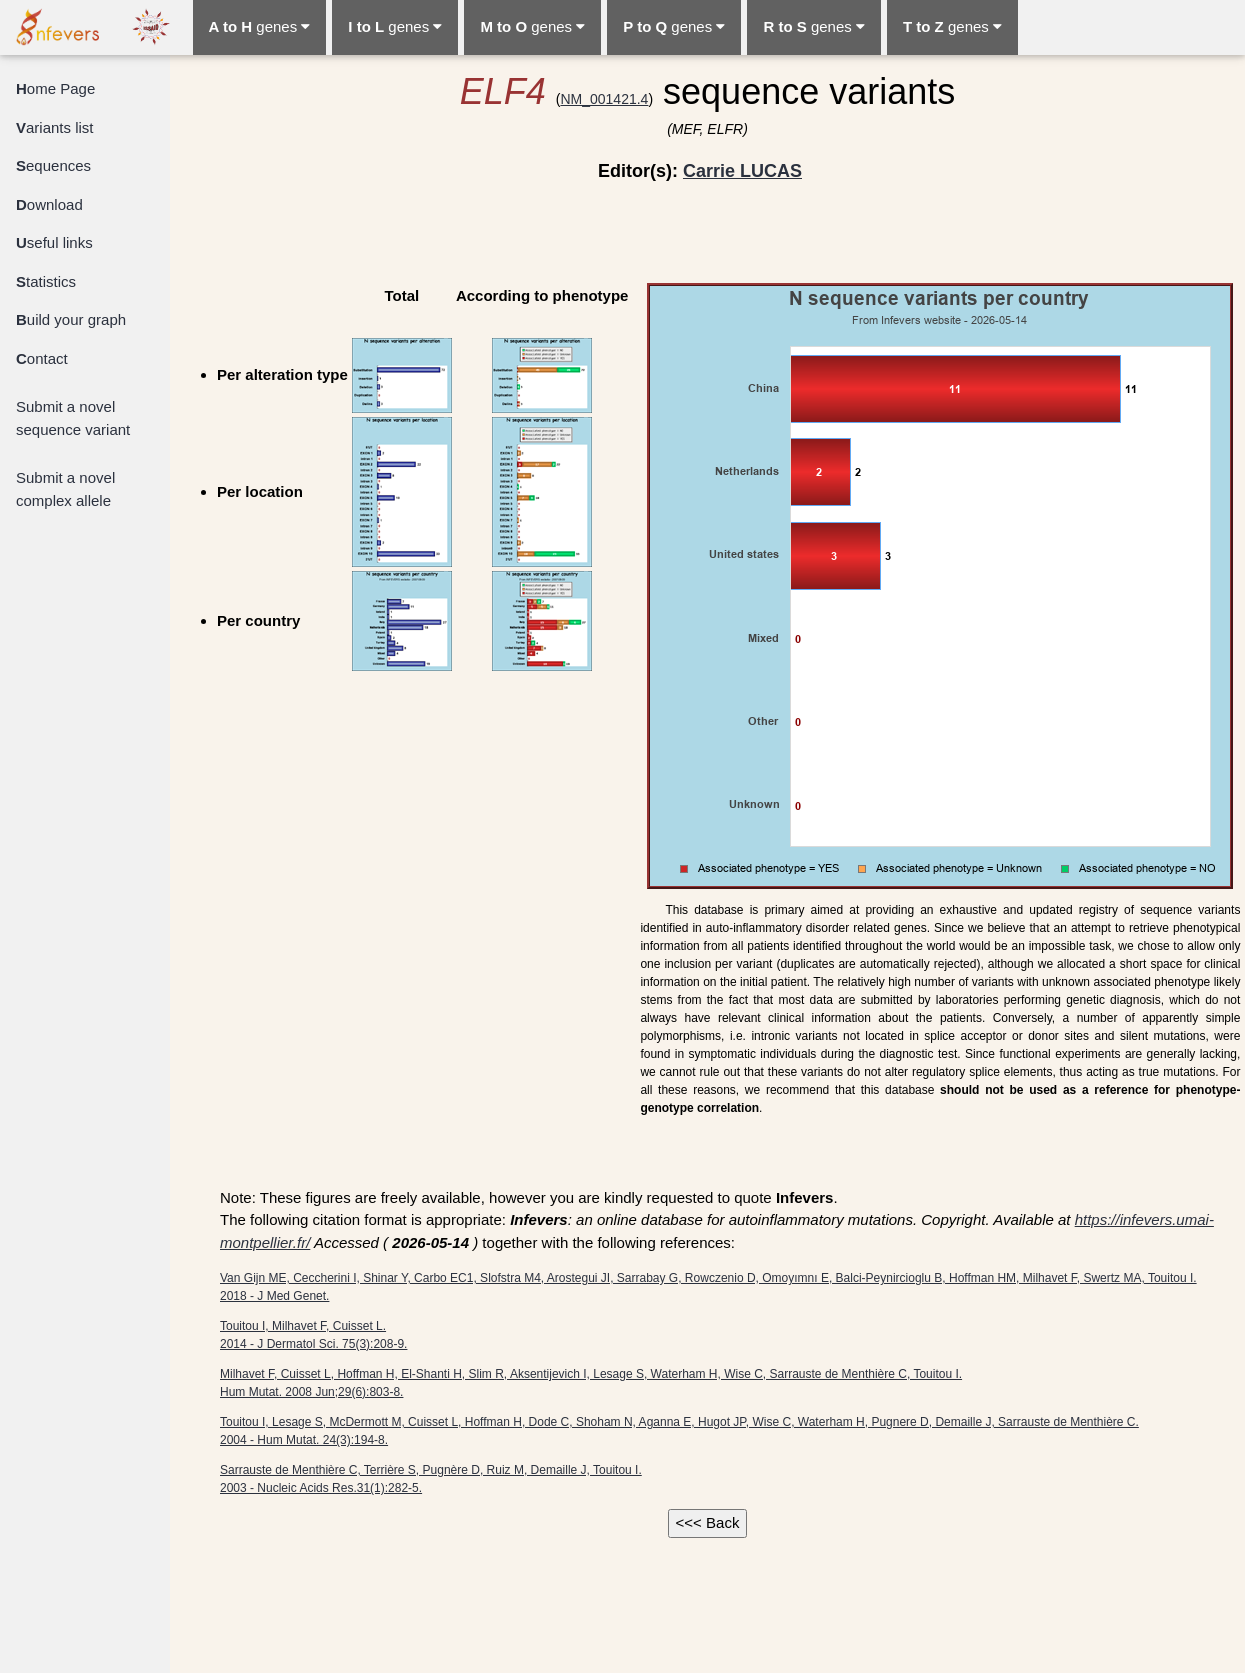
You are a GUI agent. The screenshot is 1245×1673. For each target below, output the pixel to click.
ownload (49, 204)
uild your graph (71, 319)
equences (53, 165)
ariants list (55, 127)
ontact (42, 358)
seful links (54, 242)
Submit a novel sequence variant (73, 418)
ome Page (55, 88)
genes (260, 26)
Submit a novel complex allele (65, 489)
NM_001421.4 (604, 99)
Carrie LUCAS (742, 171)
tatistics (46, 281)
